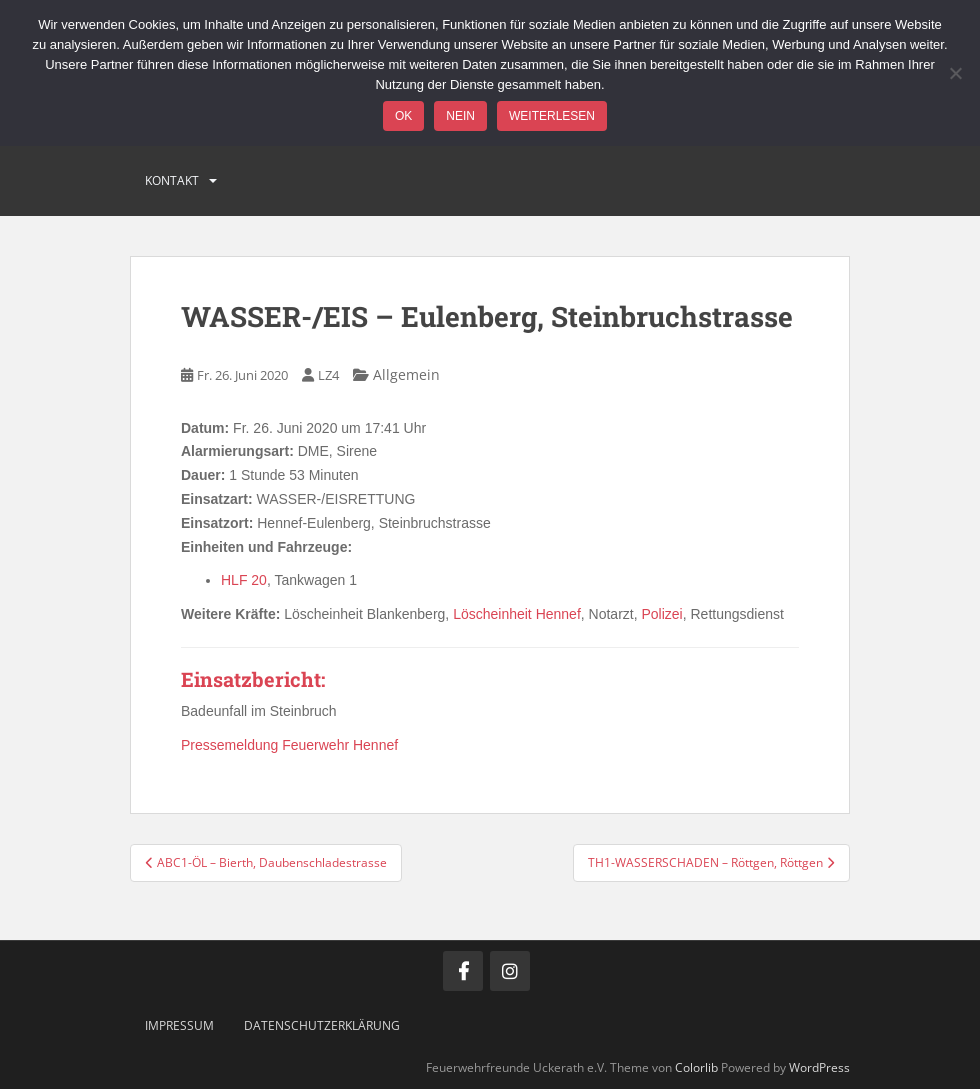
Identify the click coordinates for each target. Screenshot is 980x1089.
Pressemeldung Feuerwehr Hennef (289, 745)
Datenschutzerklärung (322, 1025)
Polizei (661, 614)
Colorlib (696, 1067)
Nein (460, 116)
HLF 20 (244, 580)
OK (403, 116)
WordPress (819, 1067)
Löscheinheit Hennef (517, 614)
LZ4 (328, 375)
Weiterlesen (552, 116)
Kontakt (172, 180)
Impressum (179, 1025)
